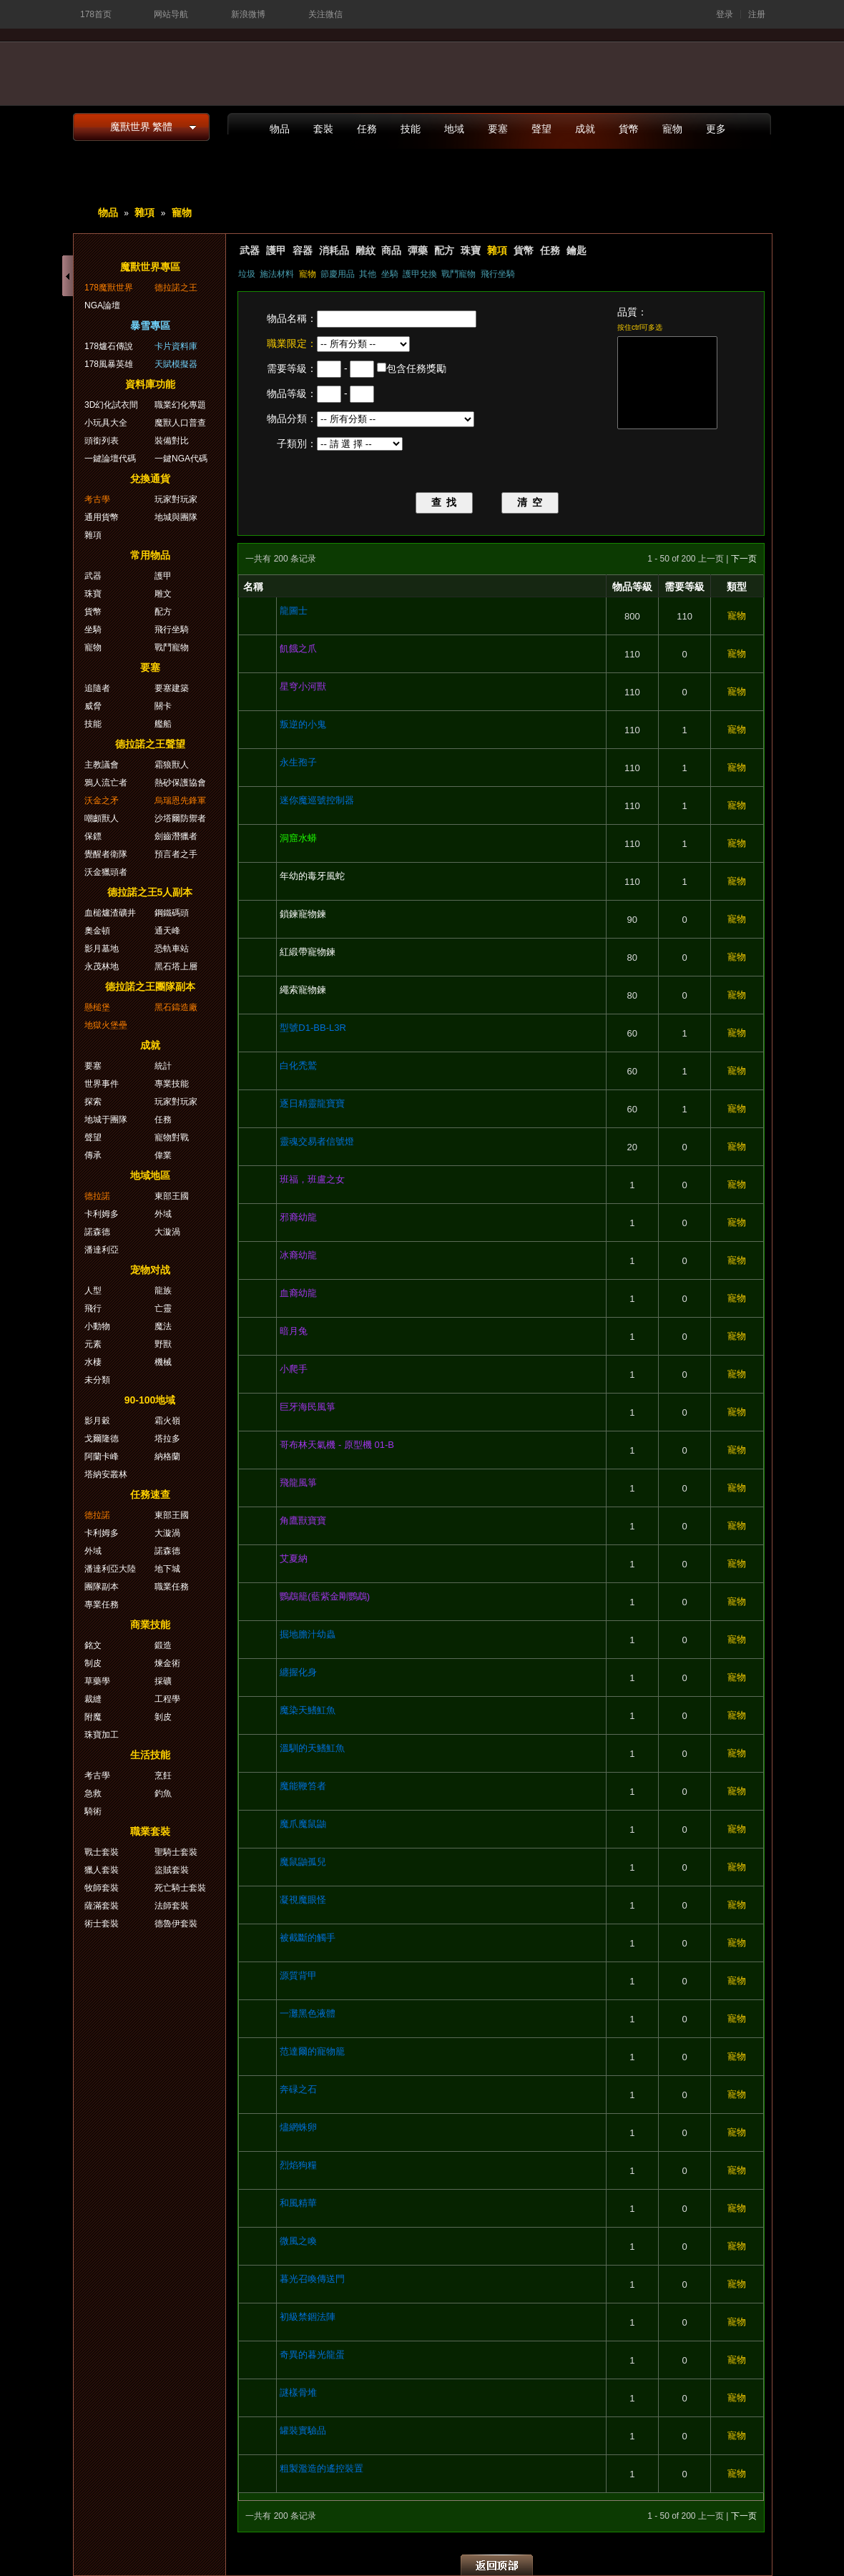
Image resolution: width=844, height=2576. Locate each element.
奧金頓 (97, 931)
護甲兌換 (420, 274)
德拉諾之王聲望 (150, 744)
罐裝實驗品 (303, 2430)
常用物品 (150, 555)
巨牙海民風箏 (307, 1406)
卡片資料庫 (175, 346)
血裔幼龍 (298, 1293)
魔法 (163, 1326)
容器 (303, 250)
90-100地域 (150, 1400)
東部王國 (171, 1196)
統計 (163, 1066)
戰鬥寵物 (458, 274)
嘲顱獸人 (101, 818)
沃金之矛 (101, 800)
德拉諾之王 (175, 288)
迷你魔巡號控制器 (317, 800)
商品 (391, 250)
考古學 (97, 499)
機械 (163, 1362)
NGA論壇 (102, 305)
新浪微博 (248, 14)
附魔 (93, 1717)
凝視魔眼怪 (303, 1899)
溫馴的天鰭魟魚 (312, 1748)
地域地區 (150, 1175)
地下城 (167, 1569)
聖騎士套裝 (175, 1852)
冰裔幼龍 (298, 1255)
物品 (280, 128)
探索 (93, 1102)
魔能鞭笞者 (303, 1786)
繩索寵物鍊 (303, 989)
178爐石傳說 (108, 346)
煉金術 (167, 1663)
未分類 (97, 1380)
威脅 (93, 706)
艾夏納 (294, 1558)
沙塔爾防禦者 (180, 818)
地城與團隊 (175, 517)
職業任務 (171, 1587)
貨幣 (629, 128)
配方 (444, 250)
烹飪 (163, 1776)
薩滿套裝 (101, 1906)
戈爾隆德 (101, 1439)
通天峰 (167, 931)
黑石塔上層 (175, 966)
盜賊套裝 (171, 1870)
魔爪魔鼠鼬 (303, 1823)
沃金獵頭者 (105, 872)
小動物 (97, 1326)
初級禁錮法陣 (307, 2316)
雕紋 (365, 250)
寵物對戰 (171, 1137)
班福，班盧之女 (312, 1179)
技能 (411, 128)
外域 (163, 1214)
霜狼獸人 (171, 765)
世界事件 (101, 1084)
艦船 (163, 724)
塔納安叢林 (105, 1474)
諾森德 (97, 1232)
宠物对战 (150, 1269)
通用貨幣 (101, 517)
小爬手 (294, 1368)
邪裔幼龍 (298, 1217)
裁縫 (93, 1699)
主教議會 (101, 765)
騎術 (93, 1811)
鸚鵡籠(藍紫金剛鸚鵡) (325, 1596)
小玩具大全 (105, 423)
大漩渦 (167, 1232)
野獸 (163, 1344)
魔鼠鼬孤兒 (303, 1861)
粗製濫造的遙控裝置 (321, 2468)
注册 (756, 14)
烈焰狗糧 (298, 2165)
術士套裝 (101, 1924)
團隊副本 (101, 1587)
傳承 (93, 1155)
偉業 (163, 1155)
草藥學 (97, 1681)
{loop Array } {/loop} (363, 344)
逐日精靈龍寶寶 (312, 1103)
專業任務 (101, 1605)
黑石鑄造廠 (175, 1007)
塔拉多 (167, 1439)
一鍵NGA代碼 (180, 459)
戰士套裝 (101, 1852)
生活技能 (150, 1754)
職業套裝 (150, 1831)
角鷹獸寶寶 (303, 1520)
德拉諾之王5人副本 (150, 892)
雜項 (144, 212)
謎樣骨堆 (298, 2392)
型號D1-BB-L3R (312, 1027)
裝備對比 (171, 441)
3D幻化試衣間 (111, 405)
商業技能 (150, 1624)
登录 (724, 14)
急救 (93, 1793)
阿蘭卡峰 (101, 1456)
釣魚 (163, 1793)
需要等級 (684, 586)
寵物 (672, 128)
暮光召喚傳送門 (312, 2278)
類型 (737, 586)
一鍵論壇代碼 (110, 459)
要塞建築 (171, 688)
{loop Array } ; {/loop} (395, 419)
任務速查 (150, 1494)
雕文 (163, 594)
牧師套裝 (101, 1888)
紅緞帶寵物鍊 (307, 951)
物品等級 (632, 586)
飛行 (93, 1308)
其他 (367, 274)
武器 (250, 250)
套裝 (323, 128)
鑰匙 (576, 250)
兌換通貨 (150, 478)
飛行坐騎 (498, 274)
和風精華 (298, 2203)
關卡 (163, 706)
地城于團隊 (105, 1120)
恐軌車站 (171, 949)
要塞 (498, 128)
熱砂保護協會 (180, 783)
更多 (716, 128)
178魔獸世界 (108, 288)
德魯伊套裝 (175, 1924)
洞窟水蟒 (298, 838)
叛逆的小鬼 (303, 724)
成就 (585, 128)
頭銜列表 (101, 441)
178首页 (96, 14)
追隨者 (97, 688)
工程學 (167, 1699)
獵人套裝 (101, 1870)
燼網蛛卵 (298, 2127)
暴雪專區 (150, 325)
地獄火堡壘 (105, 1025)
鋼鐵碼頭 (171, 913)
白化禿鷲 (298, 1065)
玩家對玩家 (175, 499)
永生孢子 (298, 762)
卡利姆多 (101, 1214)
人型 (93, 1290)
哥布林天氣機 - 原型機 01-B (337, 1444)
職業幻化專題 (180, 405)
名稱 (253, 586)
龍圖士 (294, 610)
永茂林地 (101, 966)
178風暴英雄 (108, 364)
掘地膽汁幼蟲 (307, 1634)
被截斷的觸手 (307, 1937)
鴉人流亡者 (105, 783)
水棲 (93, 1362)
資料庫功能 (150, 384)
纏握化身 (298, 1672)
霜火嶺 (167, 1421)
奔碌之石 (298, 2089)
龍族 (163, 1290)
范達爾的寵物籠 (312, 2051)
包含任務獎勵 (416, 368)
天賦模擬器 (175, 364)
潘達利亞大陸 (110, 1569)
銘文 (93, 1645)
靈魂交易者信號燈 (317, 1141)
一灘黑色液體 (307, 2013)
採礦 (163, 1681)
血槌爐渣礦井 (110, 913)
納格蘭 (167, 1456)
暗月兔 (294, 1331)
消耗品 (334, 250)
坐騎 (389, 274)
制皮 (93, 1663)
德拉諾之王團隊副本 (150, 986)
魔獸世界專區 (150, 267)
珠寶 (471, 250)
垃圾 (246, 274)
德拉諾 (97, 1196)
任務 (367, 128)
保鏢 (93, 836)
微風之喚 (298, 2240)
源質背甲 (298, 1975)
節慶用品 (337, 274)
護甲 (276, 250)
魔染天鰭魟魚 (307, 1710)
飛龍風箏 (298, 1482)
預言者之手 (175, 854)
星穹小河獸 (303, 686)
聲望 (541, 128)
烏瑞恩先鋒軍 (180, 800)
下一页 (744, 559)
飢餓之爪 (298, 648)
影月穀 (97, 1421)
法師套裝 (171, 1906)
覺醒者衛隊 (105, 854)
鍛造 (163, 1645)
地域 (454, 128)
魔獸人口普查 (180, 423)
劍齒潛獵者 (175, 836)
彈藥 (418, 250)
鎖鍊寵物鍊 (303, 914)
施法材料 (277, 274)
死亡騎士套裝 (180, 1888)
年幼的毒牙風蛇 (312, 876)
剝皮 (163, 1717)
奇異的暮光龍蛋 (312, 2354)
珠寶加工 (101, 1735)
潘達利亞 (101, 1250)
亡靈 (163, 1308)
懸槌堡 (97, 1007)
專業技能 (171, 1084)
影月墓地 (101, 949)
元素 (93, 1344)
